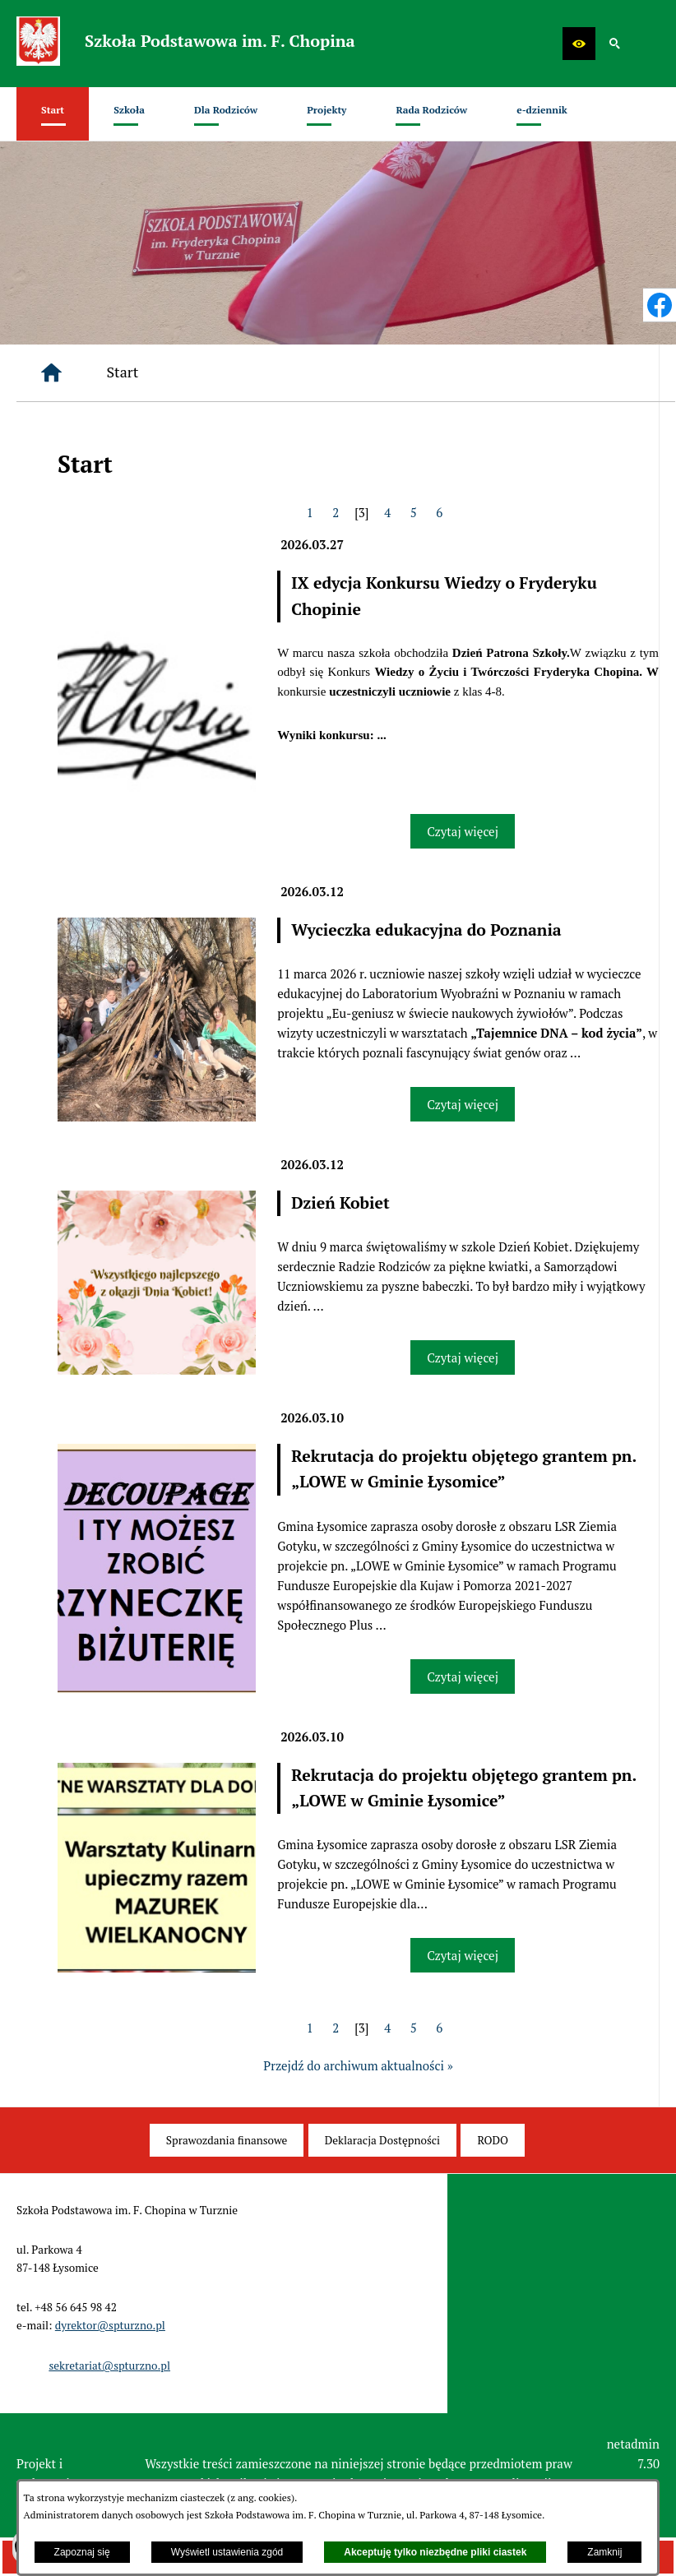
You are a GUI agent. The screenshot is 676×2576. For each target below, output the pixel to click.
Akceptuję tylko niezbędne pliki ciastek (435, 2552)
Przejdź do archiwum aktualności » (358, 2065)
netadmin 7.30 (633, 2453)
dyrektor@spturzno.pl (110, 2325)
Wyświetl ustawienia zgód (227, 2552)
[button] (579, 43)
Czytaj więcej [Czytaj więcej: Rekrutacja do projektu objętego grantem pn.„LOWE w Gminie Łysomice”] (462, 1676)
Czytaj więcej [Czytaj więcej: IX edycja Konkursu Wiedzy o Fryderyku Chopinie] (462, 831)
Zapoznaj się (82, 2552)
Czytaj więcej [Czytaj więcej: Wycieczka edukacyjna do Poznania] (462, 1104)
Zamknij (604, 2552)
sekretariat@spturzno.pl (109, 2365)
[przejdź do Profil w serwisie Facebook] (659, 305)
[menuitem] (52, 114)
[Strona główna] (51, 373)
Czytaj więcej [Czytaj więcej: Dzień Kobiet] (462, 1357)
